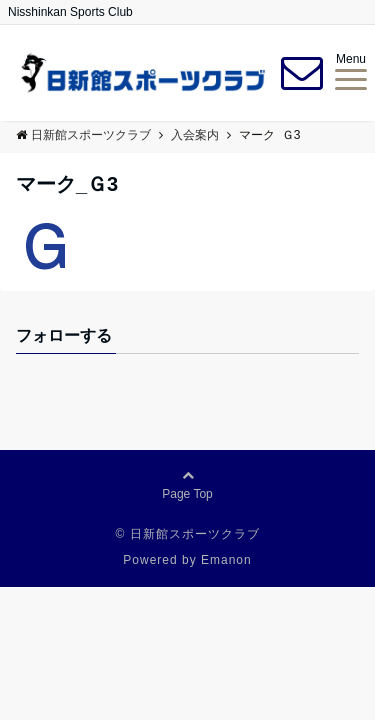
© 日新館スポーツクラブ (187, 534)
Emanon (226, 560)
